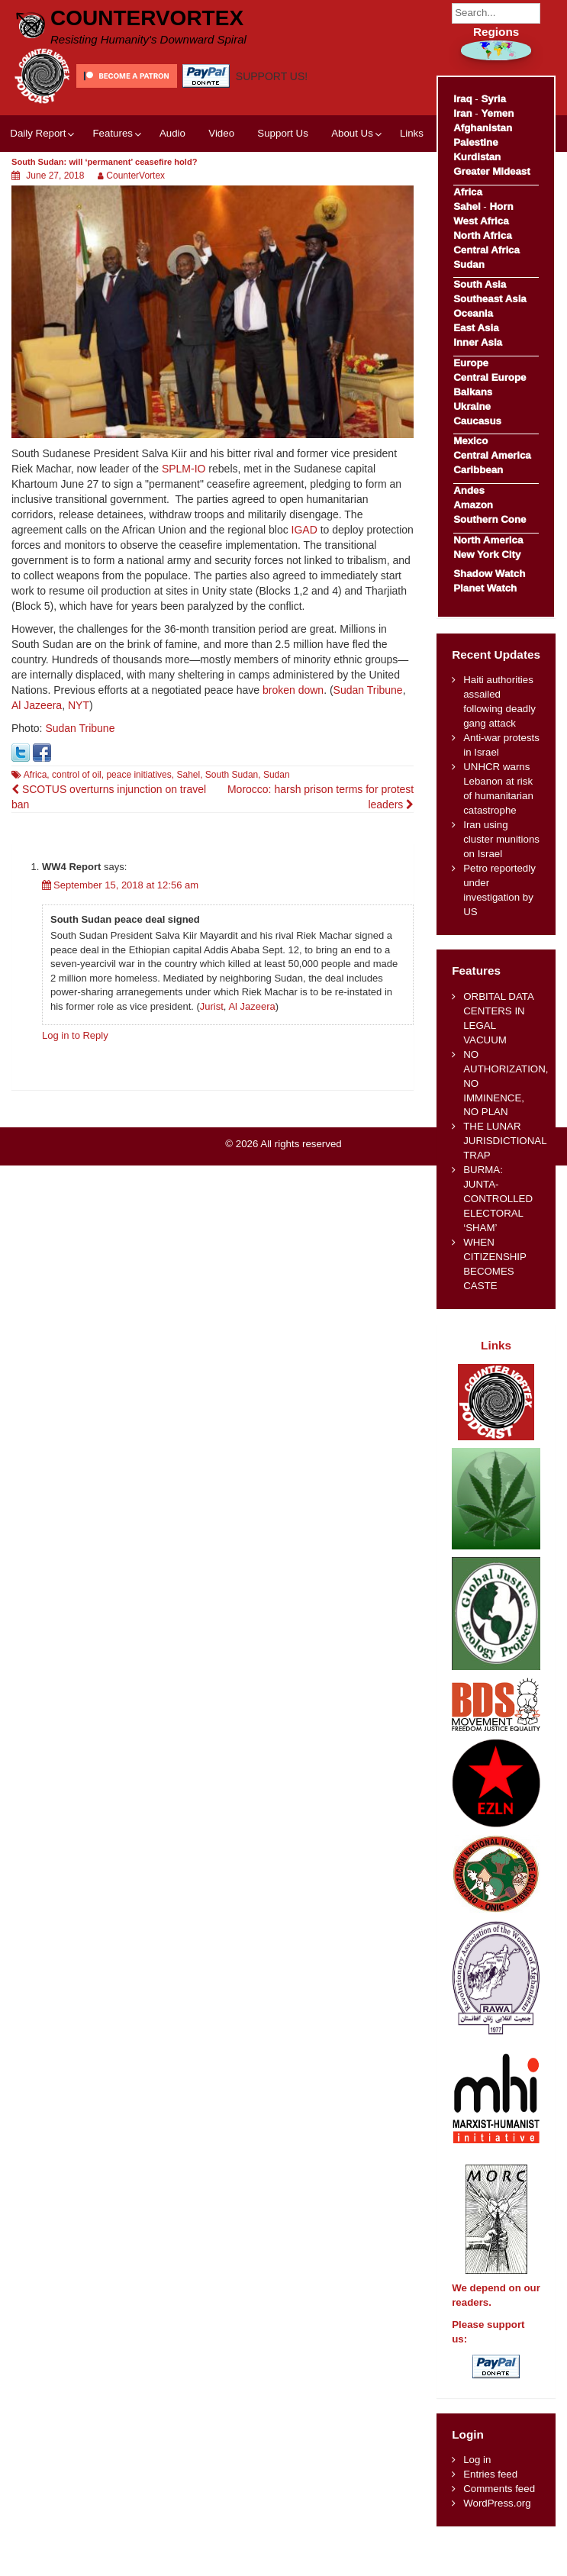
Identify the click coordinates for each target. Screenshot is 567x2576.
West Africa (480, 221)
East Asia (475, 328)
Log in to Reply (75, 1035)
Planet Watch (485, 588)
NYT (78, 705)
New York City (486, 554)
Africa (35, 774)
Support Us (282, 133)
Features (112, 133)
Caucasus (477, 421)
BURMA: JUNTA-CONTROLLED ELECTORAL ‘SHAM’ (498, 1198)
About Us (352, 133)
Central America (492, 455)
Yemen (497, 113)
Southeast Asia (490, 299)
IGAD (304, 530)
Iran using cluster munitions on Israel (501, 839)
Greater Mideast (491, 171)
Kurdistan (477, 157)
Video (221, 133)
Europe (470, 363)
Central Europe (489, 377)
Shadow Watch (489, 573)
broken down (293, 690)
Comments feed (499, 2488)
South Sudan (231, 774)
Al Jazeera (36, 705)
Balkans (472, 392)
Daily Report (38, 133)
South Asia (479, 284)
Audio (172, 133)
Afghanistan (482, 128)
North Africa (482, 235)
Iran (462, 113)
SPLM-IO (184, 469)
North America (488, 540)
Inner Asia (477, 342)
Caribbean (478, 470)
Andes (469, 490)
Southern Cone (489, 519)
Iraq (462, 99)
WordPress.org (496, 2503)
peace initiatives (138, 774)
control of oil (76, 774)
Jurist (212, 1006)
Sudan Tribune (368, 690)
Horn (502, 206)
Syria (493, 99)
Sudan (276, 774)
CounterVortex (146, 18)
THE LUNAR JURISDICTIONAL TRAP (504, 1140)
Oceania (473, 313)
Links (412, 133)
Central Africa (486, 250)
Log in (477, 2459)
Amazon (473, 505)
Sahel (188, 774)
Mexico (470, 441)
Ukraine (472, 406)
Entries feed (490, 2474)
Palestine (475, 142)
